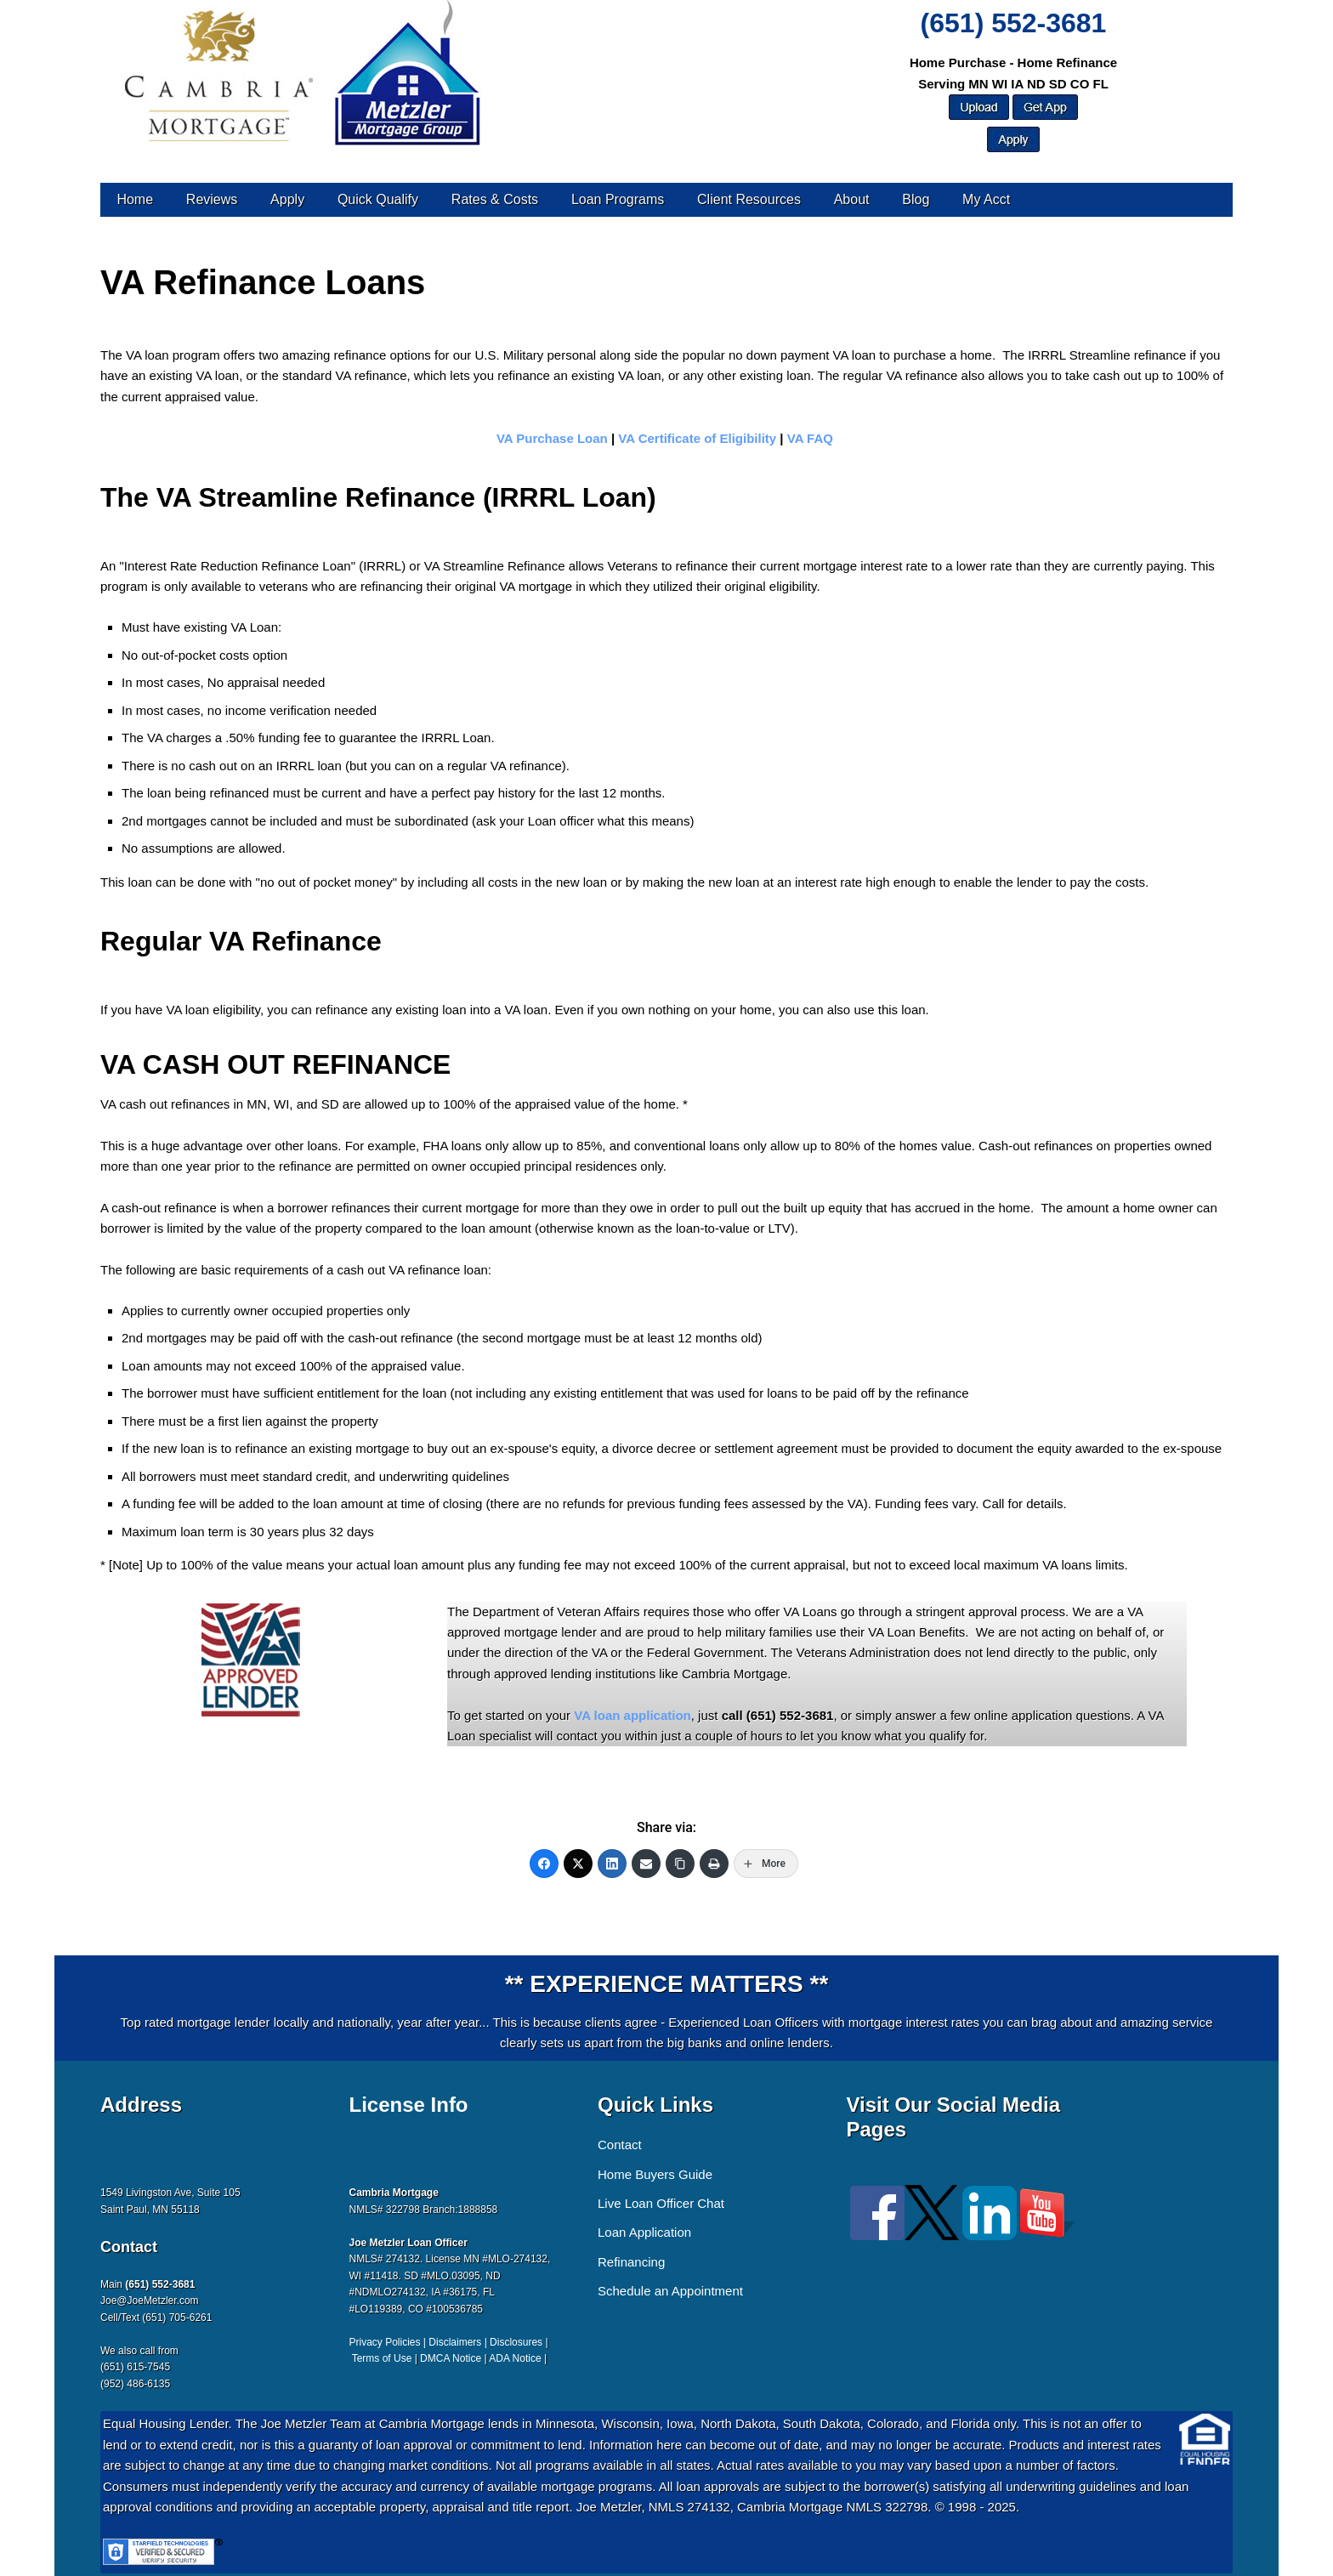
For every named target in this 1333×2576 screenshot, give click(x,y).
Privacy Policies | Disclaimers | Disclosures (446, 2342)
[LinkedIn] (612, 1863)
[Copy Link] (680, 1863)
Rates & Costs (494, 199)
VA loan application (632, 1715)
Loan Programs (617, 199)
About (852, 199)
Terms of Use (382, 2358)
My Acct (986, 199)
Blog (915, 199)
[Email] (646, 1863)
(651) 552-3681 (1014, 23)
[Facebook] (544, 1863)
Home (134, 199)
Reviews (211, 199)
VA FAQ (810, 438)
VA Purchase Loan (552, 438)
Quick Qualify (378, 199)
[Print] (714, 1863)
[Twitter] (578, 1863)
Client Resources (749, 199)
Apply (287, 199)
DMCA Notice (450, 2358)
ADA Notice (515, 2358)
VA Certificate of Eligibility (699, 438)
